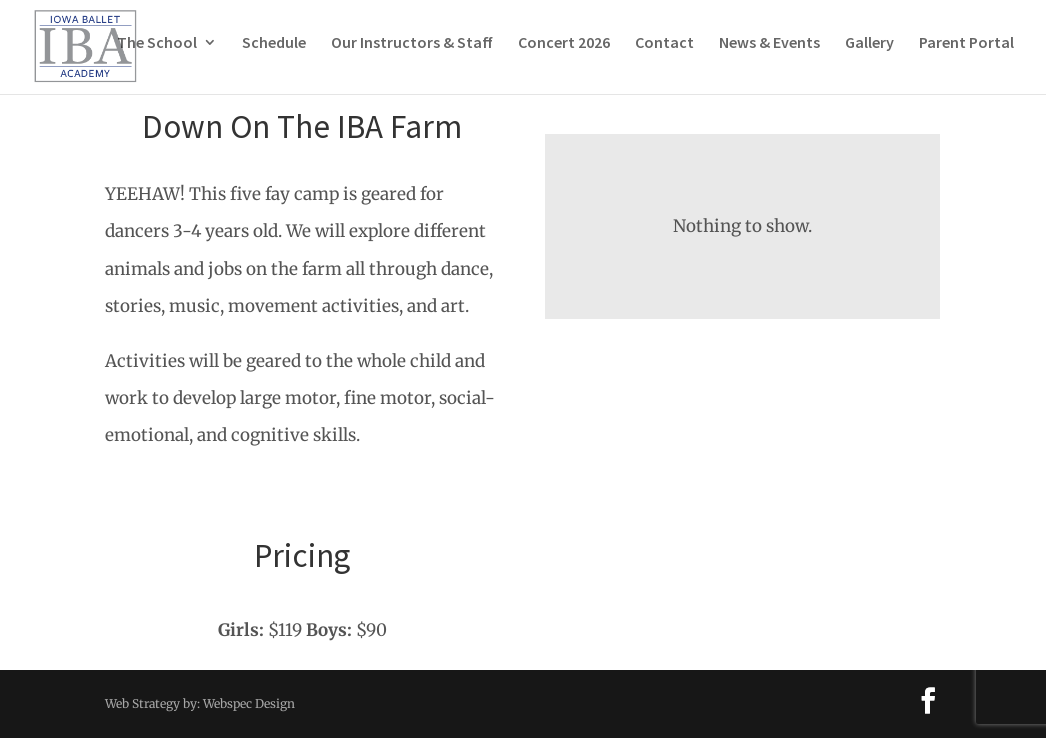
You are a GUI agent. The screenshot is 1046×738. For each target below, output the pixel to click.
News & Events (769, 53)
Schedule (274, 53)
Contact (664, 53)
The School (157, 53)
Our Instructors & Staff (412, 53)
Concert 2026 (564, 53)
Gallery (869, 53)
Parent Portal (966, 53)
